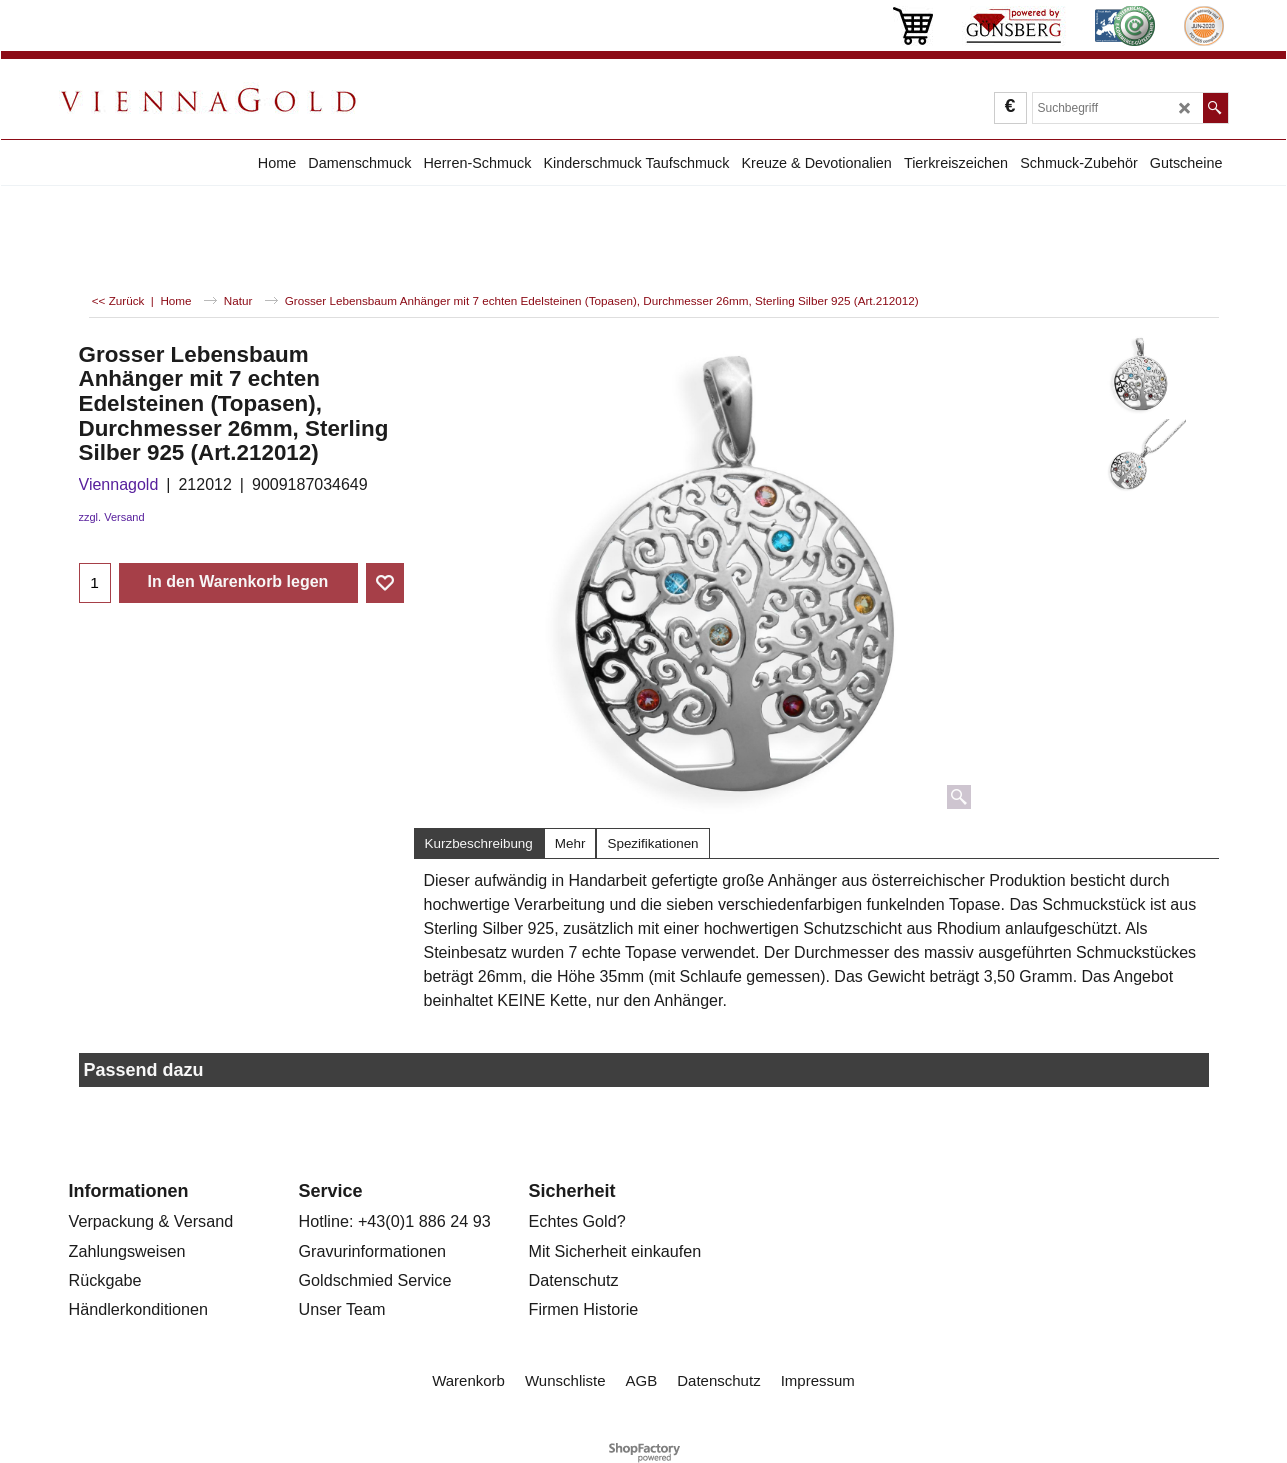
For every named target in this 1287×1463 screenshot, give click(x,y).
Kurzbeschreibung (479, 843)
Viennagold (119, 484)
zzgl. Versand (112, 517)
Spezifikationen (652, 843)
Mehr (570, 843)
